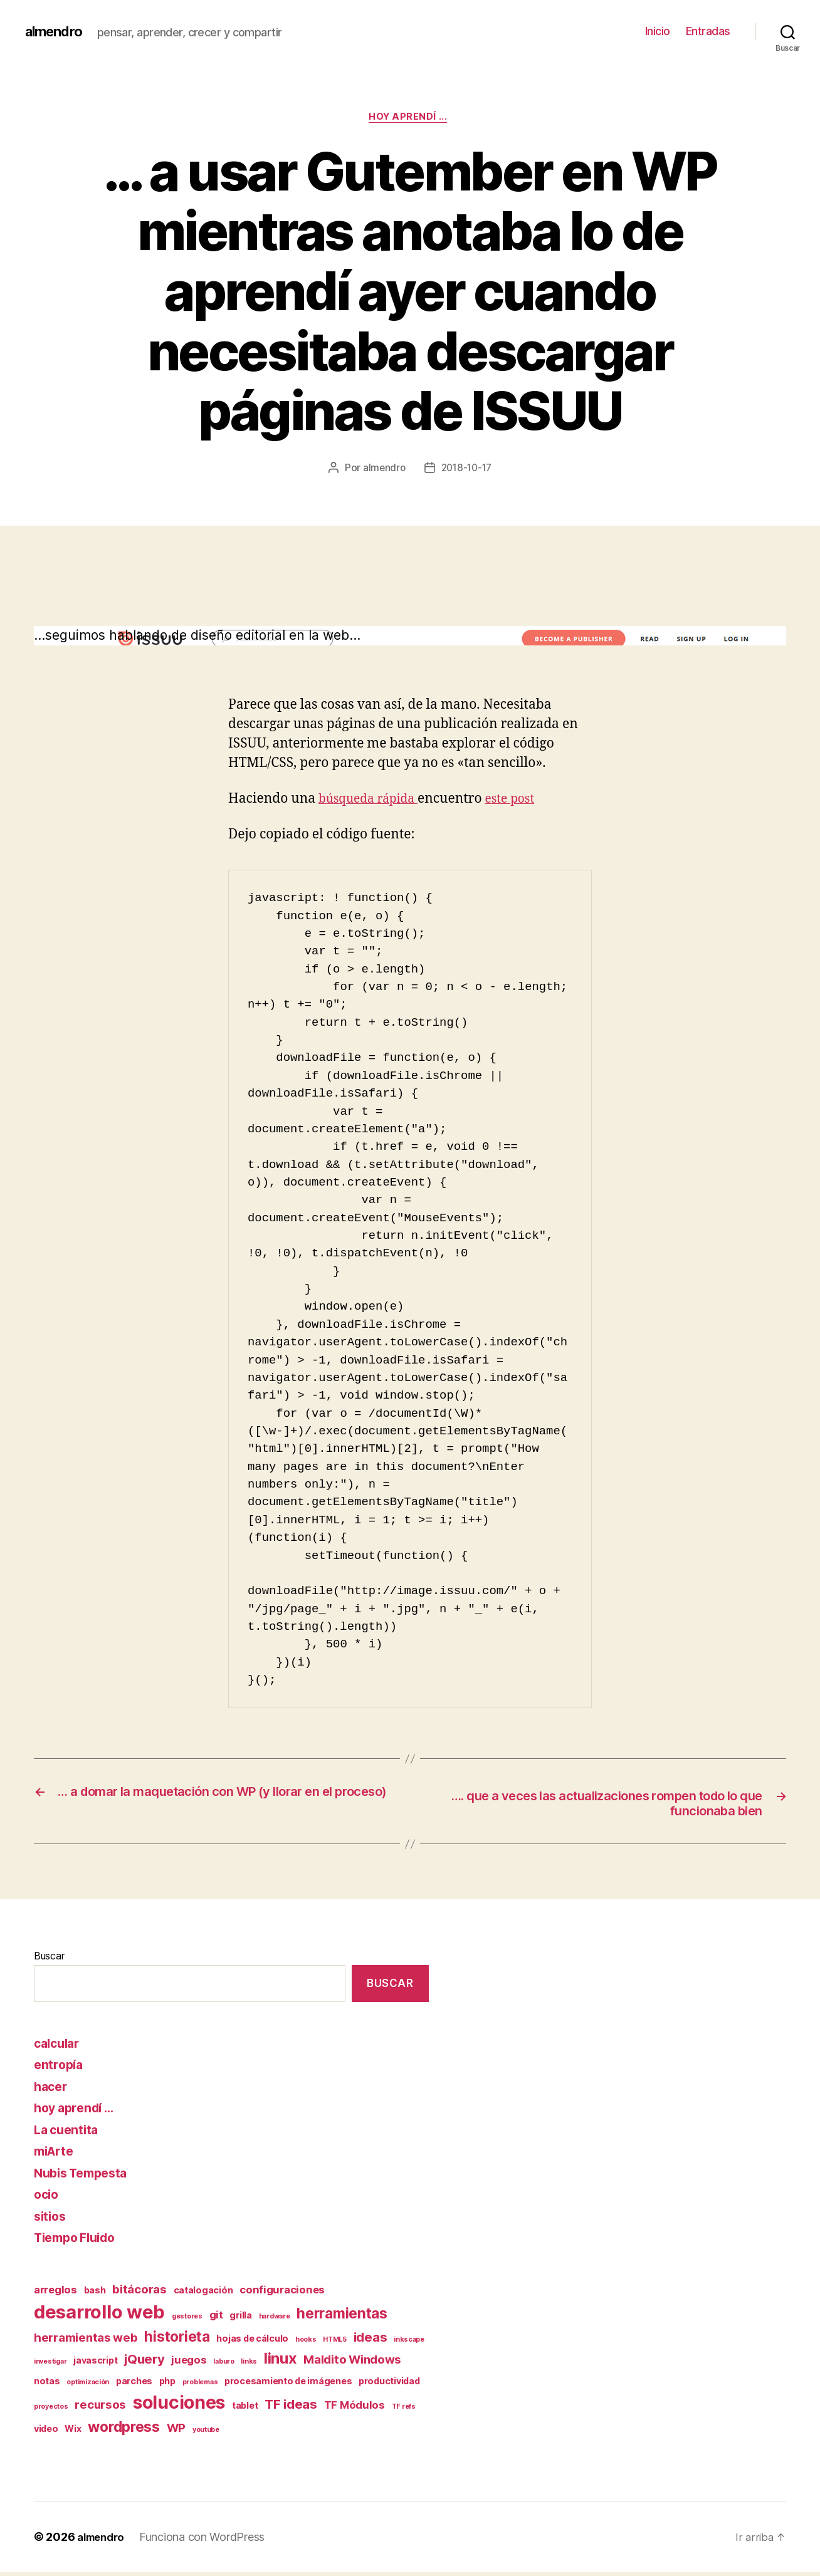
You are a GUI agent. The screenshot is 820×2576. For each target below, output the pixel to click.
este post (522, 800)
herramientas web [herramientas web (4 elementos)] (86, 2342)
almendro (56, 31)
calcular (59, 2047)
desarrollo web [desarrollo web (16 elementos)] (99, 2316)
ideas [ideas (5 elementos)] (370, 2341)
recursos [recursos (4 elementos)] (100, 2409)
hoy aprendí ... (410, 118)
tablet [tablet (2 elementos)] (245, 2409)
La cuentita (68, 2133)
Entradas (708, 31)
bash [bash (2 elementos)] (95, 2293)
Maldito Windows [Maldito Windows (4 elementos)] (352, 2364)
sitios (51, 2220)
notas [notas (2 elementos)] (47, 2384)
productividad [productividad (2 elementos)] (389, 2384)
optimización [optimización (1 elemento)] (87, 2386)
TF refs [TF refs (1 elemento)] (404, 2411)
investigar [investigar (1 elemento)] (50, 2366)
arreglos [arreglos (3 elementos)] (55, 2293)
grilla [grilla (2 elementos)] (240, 2319)
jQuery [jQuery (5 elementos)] (144, 2363)
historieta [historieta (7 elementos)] (176, 2340)
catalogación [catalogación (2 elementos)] (203, 2293)
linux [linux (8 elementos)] (280, 2363)
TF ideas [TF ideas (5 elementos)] (291, 2408)
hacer (52, 2090)
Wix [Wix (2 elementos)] (73, 2432)
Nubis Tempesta (85, 2176)
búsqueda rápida (373, 800)
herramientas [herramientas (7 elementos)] (342, 2317)
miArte (56, 2155)
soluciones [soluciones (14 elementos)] (179, 2406)
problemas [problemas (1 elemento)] (200, 2386)
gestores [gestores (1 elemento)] (187, 2321)
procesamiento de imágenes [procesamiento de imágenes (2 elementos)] (288, 2384)
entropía (60, 2069)
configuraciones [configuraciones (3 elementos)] (282, 2293)
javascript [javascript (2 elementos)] (95, 2364)
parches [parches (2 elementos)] (134, 2384)
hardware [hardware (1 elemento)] (274, 2321)
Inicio (657, 31)
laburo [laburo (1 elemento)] (223, 2366)
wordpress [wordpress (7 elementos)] (124, 2430)
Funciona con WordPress (207, 2540)
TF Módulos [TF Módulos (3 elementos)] (354, 2409)
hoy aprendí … (78, 2112)
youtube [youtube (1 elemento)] (205, 2433)
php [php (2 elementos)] (167, 2384)
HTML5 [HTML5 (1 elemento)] (335, 2344)
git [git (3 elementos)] (216, 2319)
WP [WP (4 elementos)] (176, 2431)
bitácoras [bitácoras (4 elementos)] (139, 2293)
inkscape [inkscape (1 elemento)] (409, 2344)
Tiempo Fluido (79, 2242)
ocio (47, 2198)
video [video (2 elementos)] (46, 2432)
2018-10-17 (466, 470)
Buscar (49, 1960)
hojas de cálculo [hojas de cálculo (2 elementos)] (252, 2342)
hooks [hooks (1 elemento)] (306, 2344)
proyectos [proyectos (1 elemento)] (51, 2411)
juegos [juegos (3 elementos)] (188, 2364)
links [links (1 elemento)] (249, 2366)
